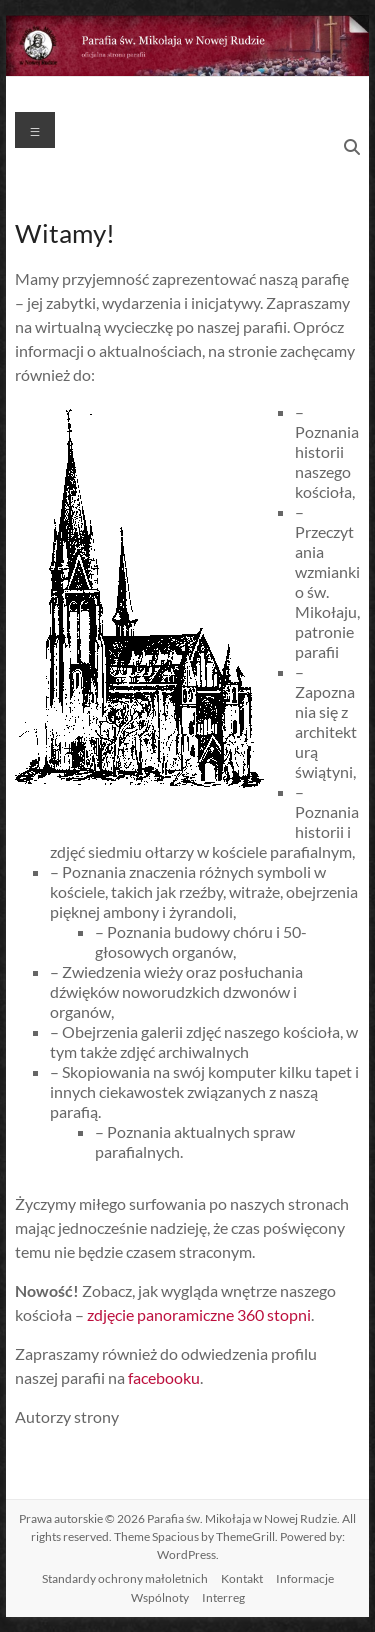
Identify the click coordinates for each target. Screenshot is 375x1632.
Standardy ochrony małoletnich (125, 1578)
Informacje (305, 1578)
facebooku (164, 1377)
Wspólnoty (160, 1597)
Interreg (223, 1597)
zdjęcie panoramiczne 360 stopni (199, 1314)
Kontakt (242, 1578)
